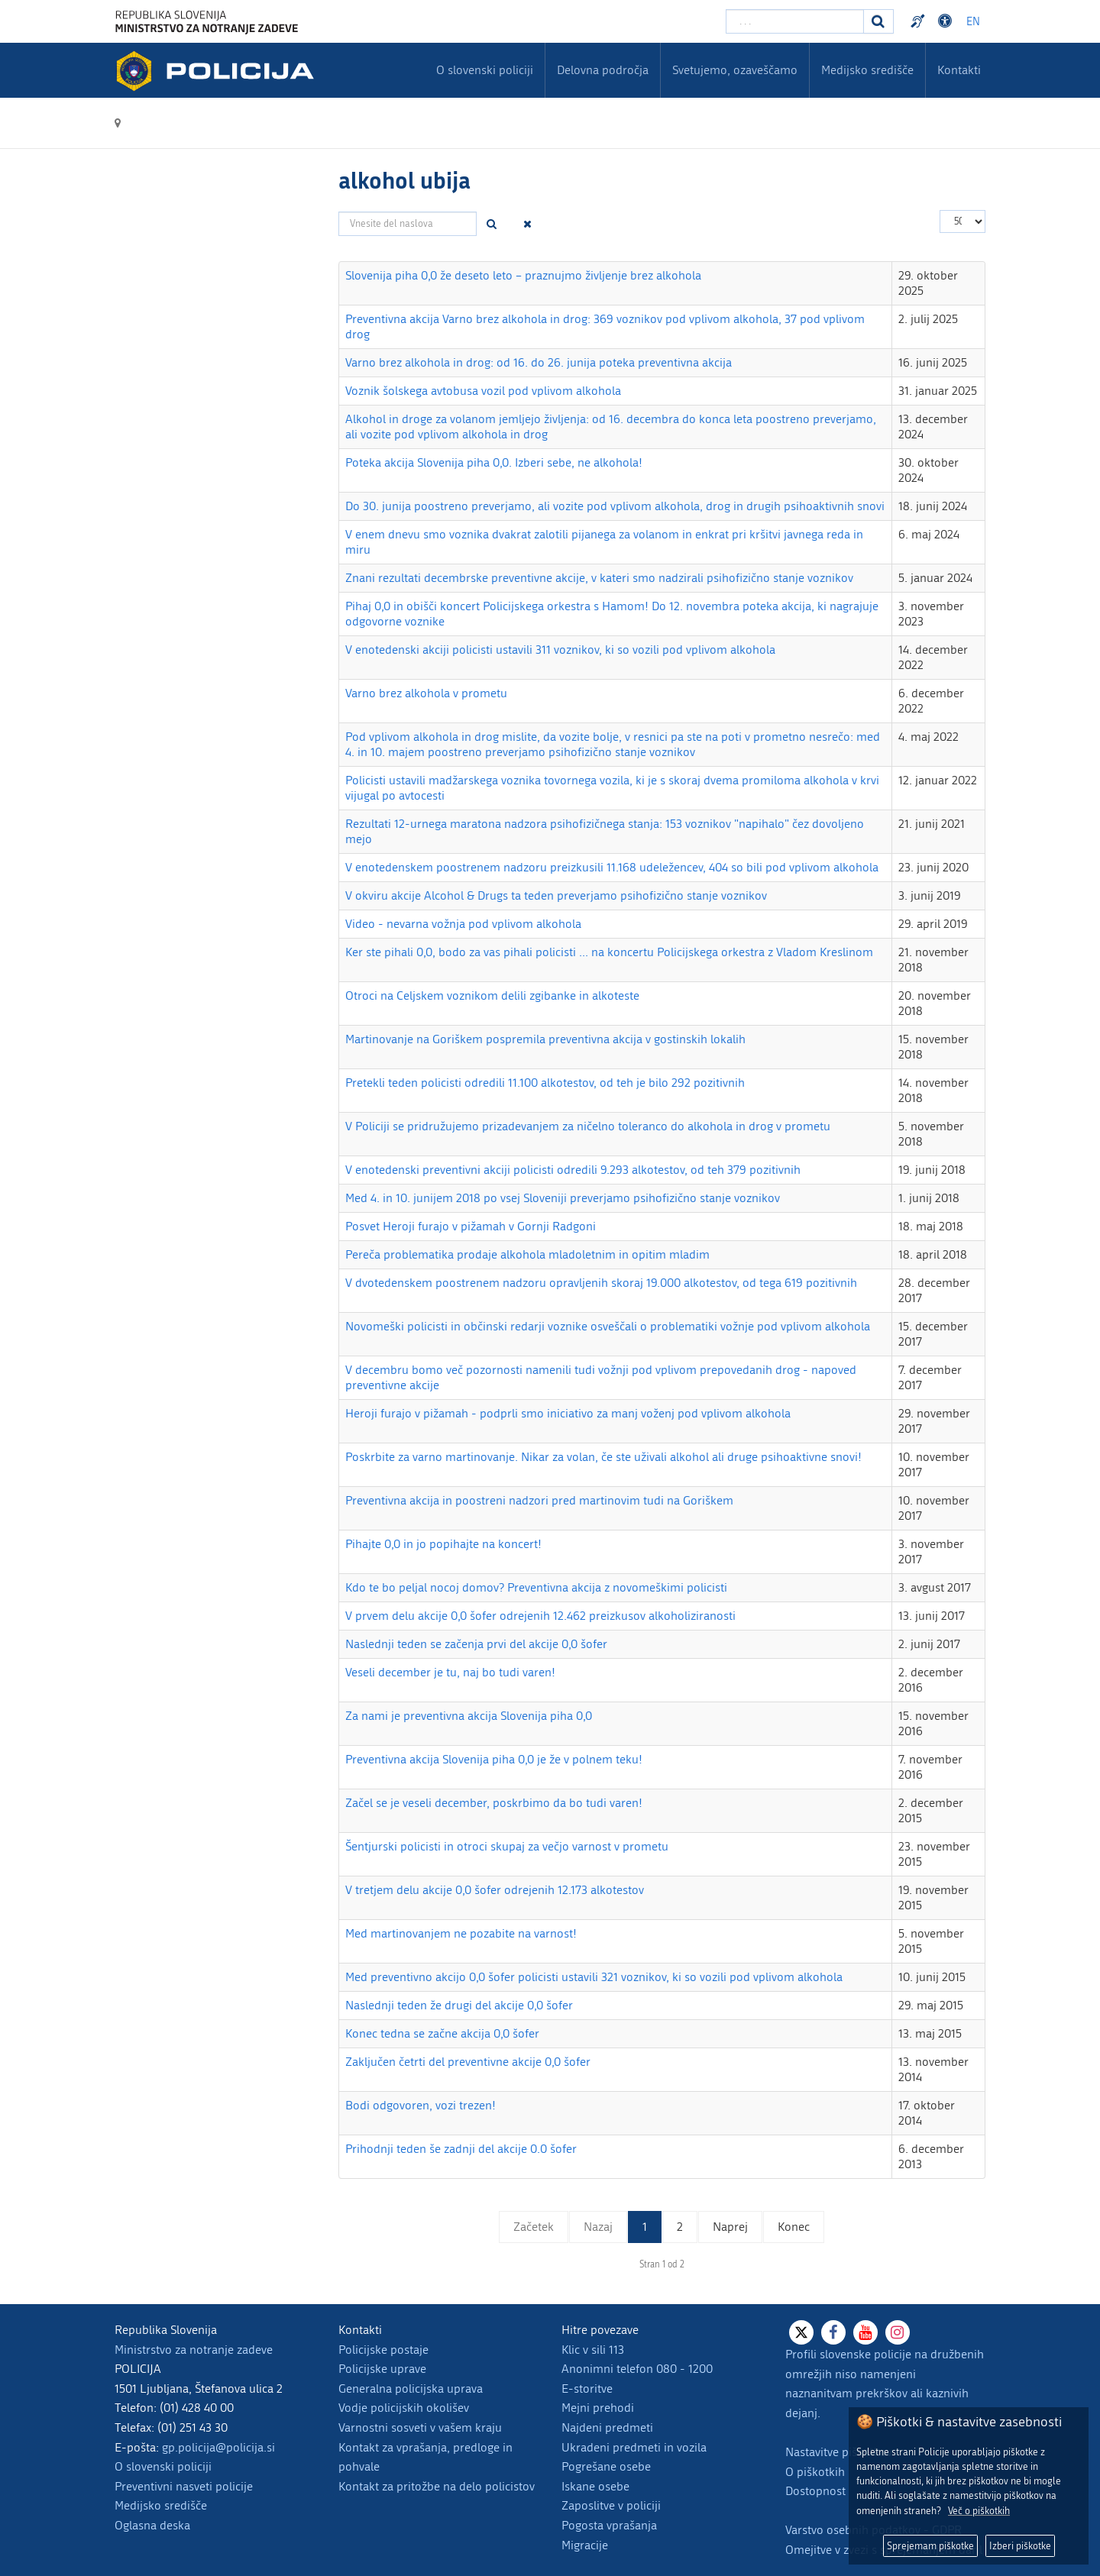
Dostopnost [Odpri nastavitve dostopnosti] (947, 21)
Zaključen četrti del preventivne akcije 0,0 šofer (467, 2061)
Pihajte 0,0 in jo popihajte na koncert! (443, 1544)
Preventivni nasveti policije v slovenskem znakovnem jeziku (920, 21)
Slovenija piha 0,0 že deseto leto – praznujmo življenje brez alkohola (523, 275)
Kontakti (959, 70)
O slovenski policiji (163, 2466)
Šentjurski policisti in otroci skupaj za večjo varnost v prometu (506, 1846)
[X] (801, 2332)
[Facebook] (833, 2332)
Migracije (584, 2545)
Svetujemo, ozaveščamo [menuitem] (735, 70)
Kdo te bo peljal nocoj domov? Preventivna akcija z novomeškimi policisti (536, 1587)
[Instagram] (897, 2332)
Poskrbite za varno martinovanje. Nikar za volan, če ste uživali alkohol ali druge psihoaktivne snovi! (603, 1457)
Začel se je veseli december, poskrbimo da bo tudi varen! (493, 1802)
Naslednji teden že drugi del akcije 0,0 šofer (459, 2005)
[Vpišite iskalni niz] (795, 21)
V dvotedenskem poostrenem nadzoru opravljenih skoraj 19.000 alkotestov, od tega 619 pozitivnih (601, 1282)
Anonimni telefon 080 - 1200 (637, 2368)
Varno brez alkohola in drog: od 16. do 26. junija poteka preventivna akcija (538, 362)
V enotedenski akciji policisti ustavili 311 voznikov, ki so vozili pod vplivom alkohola (560, 649)
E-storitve (587, 2388)
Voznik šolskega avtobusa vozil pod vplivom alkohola (483, 390)
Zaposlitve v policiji (611, 2505)
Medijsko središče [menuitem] (867, 70)
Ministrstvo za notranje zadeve (194, 2349)
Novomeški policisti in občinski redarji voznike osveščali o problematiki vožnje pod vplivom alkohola (607, 1326)
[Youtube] (865, 2332)
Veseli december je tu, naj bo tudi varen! (450, 1672)
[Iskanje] (878, 21)
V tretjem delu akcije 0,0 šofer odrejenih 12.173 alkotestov (494, 1890)
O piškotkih (815, 2471)
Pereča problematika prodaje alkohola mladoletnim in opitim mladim (527, 1254)
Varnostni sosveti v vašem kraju (420, 2427)
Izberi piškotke (1020, 2546)
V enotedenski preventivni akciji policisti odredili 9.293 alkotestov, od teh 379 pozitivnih (573, 1169)
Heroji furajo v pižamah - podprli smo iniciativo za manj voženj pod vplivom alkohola (568, 1413)
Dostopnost (815, 2491)
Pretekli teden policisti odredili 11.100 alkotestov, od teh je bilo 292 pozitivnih (545, 1082)
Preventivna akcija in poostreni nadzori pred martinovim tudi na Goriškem (539, 1500)
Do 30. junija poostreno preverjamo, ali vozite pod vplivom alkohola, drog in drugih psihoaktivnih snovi (615, 506)
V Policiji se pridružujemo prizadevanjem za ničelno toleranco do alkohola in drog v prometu (587, 1126)
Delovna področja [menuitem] (603, 70)
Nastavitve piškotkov (838, 2452)
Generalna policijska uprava (410, 2388)
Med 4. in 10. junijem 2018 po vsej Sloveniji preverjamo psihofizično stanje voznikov (562, 1198)
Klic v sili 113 (592, 2349)
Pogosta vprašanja (609, 2525)
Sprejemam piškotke (930, 2546)
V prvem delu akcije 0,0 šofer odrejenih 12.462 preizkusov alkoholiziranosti (540, 1615)
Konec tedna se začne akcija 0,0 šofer (442, 2033)
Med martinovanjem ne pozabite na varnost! (461, 1933)
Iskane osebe (595, 2486)
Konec (794, 2226)
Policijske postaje (383, 2349)
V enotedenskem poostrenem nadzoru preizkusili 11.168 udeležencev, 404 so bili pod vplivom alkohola (611, 867)
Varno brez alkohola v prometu (426, 693)
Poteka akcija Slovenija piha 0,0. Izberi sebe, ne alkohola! (493, 462)
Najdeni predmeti (607, 2427)
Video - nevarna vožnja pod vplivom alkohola (463, 923)
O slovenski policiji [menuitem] (484, 70)
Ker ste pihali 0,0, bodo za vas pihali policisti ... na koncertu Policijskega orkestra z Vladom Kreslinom (609, 952)
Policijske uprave (382, 2368)
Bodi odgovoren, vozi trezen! (420, 2105)
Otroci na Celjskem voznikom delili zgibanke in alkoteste (492, 995)
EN (973, 21)
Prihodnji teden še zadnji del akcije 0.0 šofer (461, 2148)
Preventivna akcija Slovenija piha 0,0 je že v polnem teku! (493, 1759)
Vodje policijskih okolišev (403, 2407)
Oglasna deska (152, 2525)
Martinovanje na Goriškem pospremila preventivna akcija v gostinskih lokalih (545, 1039)
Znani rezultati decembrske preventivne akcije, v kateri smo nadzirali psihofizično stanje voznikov (599, 577)
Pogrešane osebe (606, 2466)
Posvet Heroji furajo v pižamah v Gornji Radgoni (470, 1226)
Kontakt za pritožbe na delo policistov (436, 2486)
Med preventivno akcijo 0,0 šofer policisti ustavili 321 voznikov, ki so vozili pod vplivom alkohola (594, 1977)
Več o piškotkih (979, 2510)
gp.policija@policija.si (218, 2447)
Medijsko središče (161, 2505)
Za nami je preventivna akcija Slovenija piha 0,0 (468, 1715)
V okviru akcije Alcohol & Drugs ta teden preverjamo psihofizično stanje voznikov (556, 895)
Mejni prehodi (597, 2407)
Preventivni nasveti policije (184, 2486)
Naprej (730, 2226)
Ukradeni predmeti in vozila (634, 2447)
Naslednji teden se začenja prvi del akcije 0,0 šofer (476, 1644)
